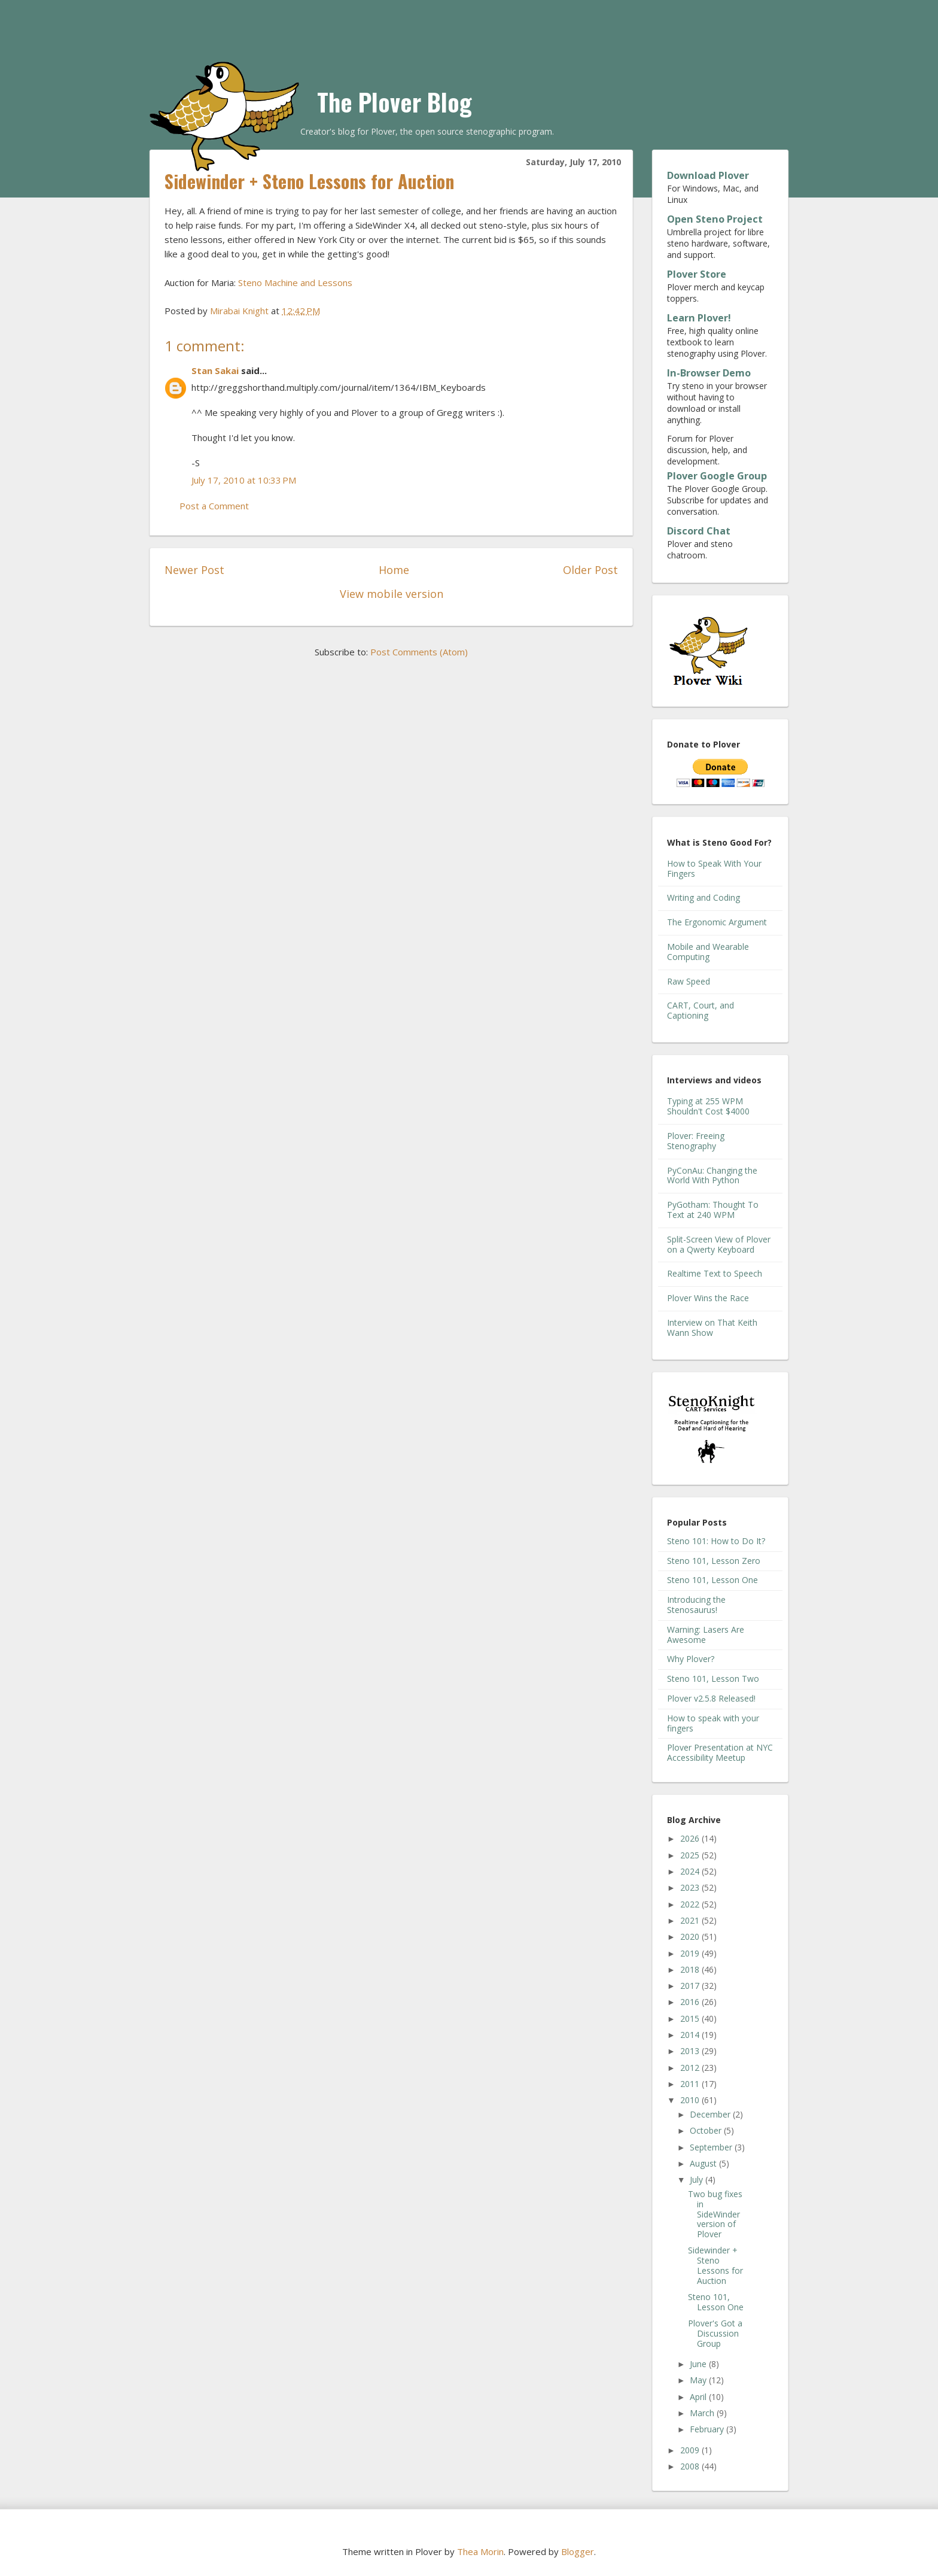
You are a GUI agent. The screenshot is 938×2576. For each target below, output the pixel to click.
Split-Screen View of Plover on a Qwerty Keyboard (718, 1244)
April (699, 2396)
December (711, 2114)
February (708, 2429)
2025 (691, 1855)
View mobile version (391, 594)
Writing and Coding (703, 897)
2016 (691, 2001)
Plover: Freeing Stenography (695, 1141)
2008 (691, 2466)
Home (394, 570)
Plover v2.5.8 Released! (711, 1698)
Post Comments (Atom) (419, 652)
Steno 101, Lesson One (712, 1579)
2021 (691, 1920)
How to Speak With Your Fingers (714, 868)
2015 (691, 2018)
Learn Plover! (699, 317)
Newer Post (194, 570)
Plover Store (696, 274)
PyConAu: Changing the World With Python (712, 1175)
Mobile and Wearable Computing (708, 951)
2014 (691, 2034)
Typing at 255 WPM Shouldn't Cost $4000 (708, 1106)
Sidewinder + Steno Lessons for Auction (715, 2265)
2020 (691, 1936)
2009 (691, 2450)
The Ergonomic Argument (717, 922)
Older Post (590, 570)
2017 (691, 1985)
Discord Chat (698, 530)
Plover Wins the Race (708, 1298)
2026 (691, 1838)
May (699, 2380)
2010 (691, 2100)
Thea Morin (480, 2551)
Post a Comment (214, 506)
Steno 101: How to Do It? (716, 1541)
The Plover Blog (394, 102)
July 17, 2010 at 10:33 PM (243, 480)
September (712, 2147)
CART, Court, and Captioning (700, 1010)
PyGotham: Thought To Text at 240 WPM (713, 1209)
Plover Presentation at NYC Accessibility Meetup (720, 1752)
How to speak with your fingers (713, 1723)
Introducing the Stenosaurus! (696, 1604)
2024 (691, 1871)
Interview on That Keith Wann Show (712, 1327)
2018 (691, 1969)
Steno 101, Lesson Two (713, 1678)
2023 (691, 1887)
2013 (691, 2050)
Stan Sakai (215, 370)
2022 (691, 1904)
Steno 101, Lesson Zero (713, 1560)
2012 (691, 2067)
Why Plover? (690, 1658)
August (704, 2163)
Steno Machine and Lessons (295, 282)
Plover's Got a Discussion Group (715, 2333)
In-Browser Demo (709, 372)
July (697, 2179)
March (703, 2413)
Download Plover (708, 175)
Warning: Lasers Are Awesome (705, 1634)
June (699, 2364)
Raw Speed (688, 981)
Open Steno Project (715, 219)
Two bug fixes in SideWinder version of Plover (715, 2214)
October (707, 2130)
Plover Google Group (717, 475)
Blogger (577, 2551)
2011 (691, 2083)
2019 (691, 1953)
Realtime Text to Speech (714, 1273)
